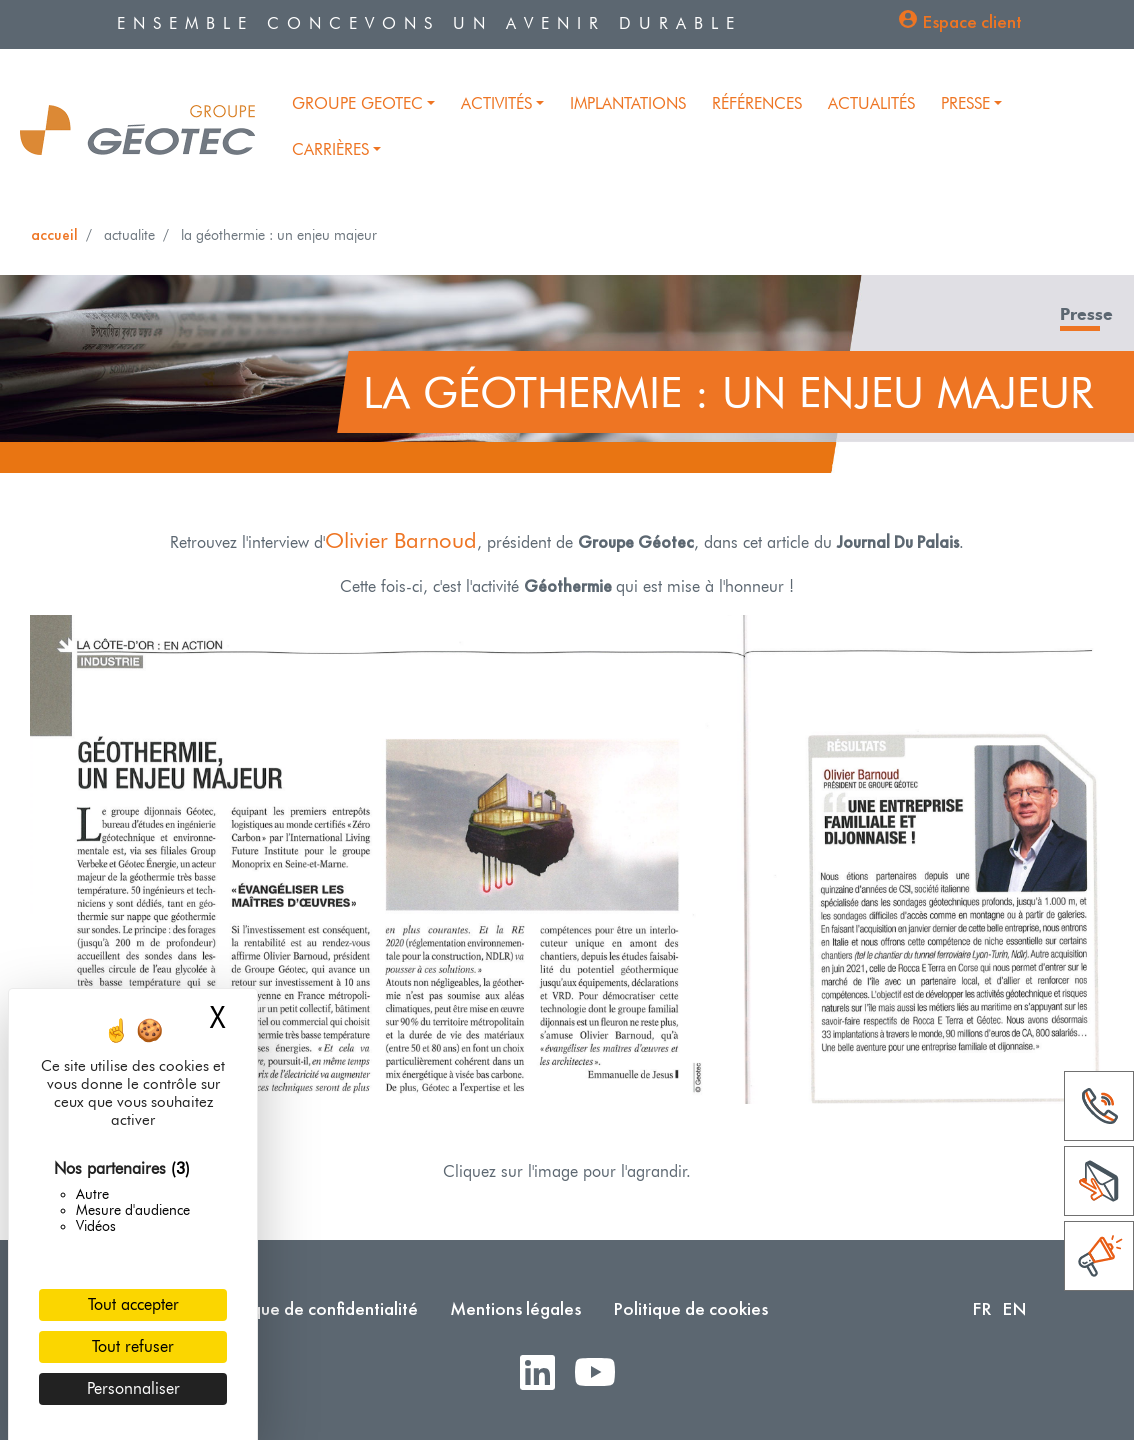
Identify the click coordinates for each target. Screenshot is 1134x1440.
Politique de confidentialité (315, 1308)
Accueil (54, 234)
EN (1014, 1308)
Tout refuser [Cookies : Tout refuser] (133, 1346)
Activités (496, 103)
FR (982, 1308)
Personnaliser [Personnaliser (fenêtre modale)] (133, 1388)
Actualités (871, 103)
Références (757, 103)
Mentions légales (515, 1308)
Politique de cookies (690, 1308)
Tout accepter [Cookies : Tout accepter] (133, 1304)
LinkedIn (545, 1373)
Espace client (972, 21)
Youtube (603, 1373)
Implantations (628, 103)
